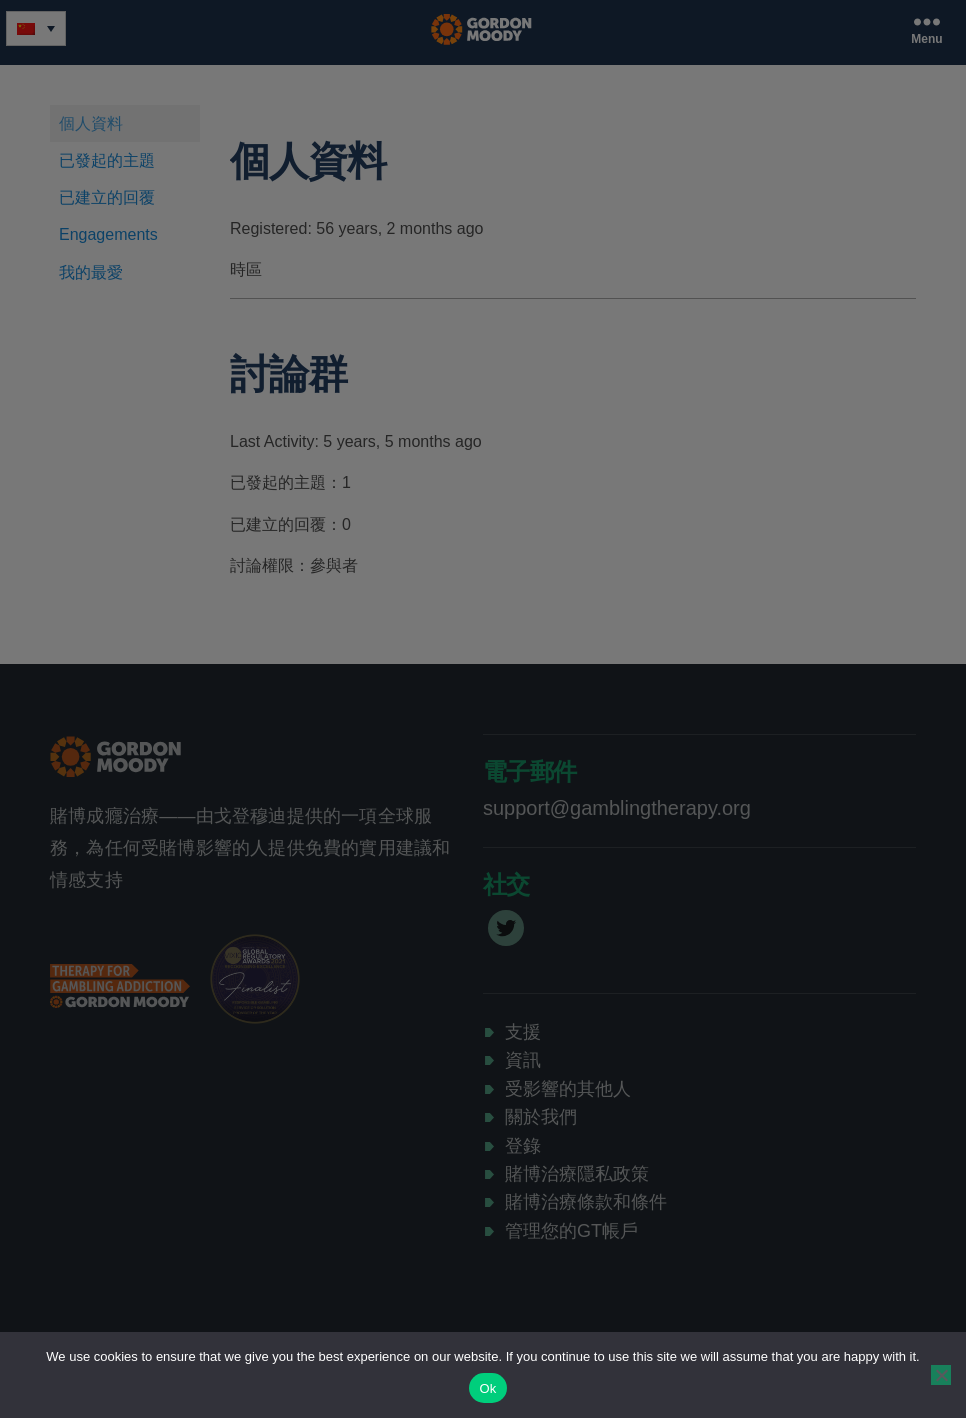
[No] (941, 1375)
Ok (487, 1388)
